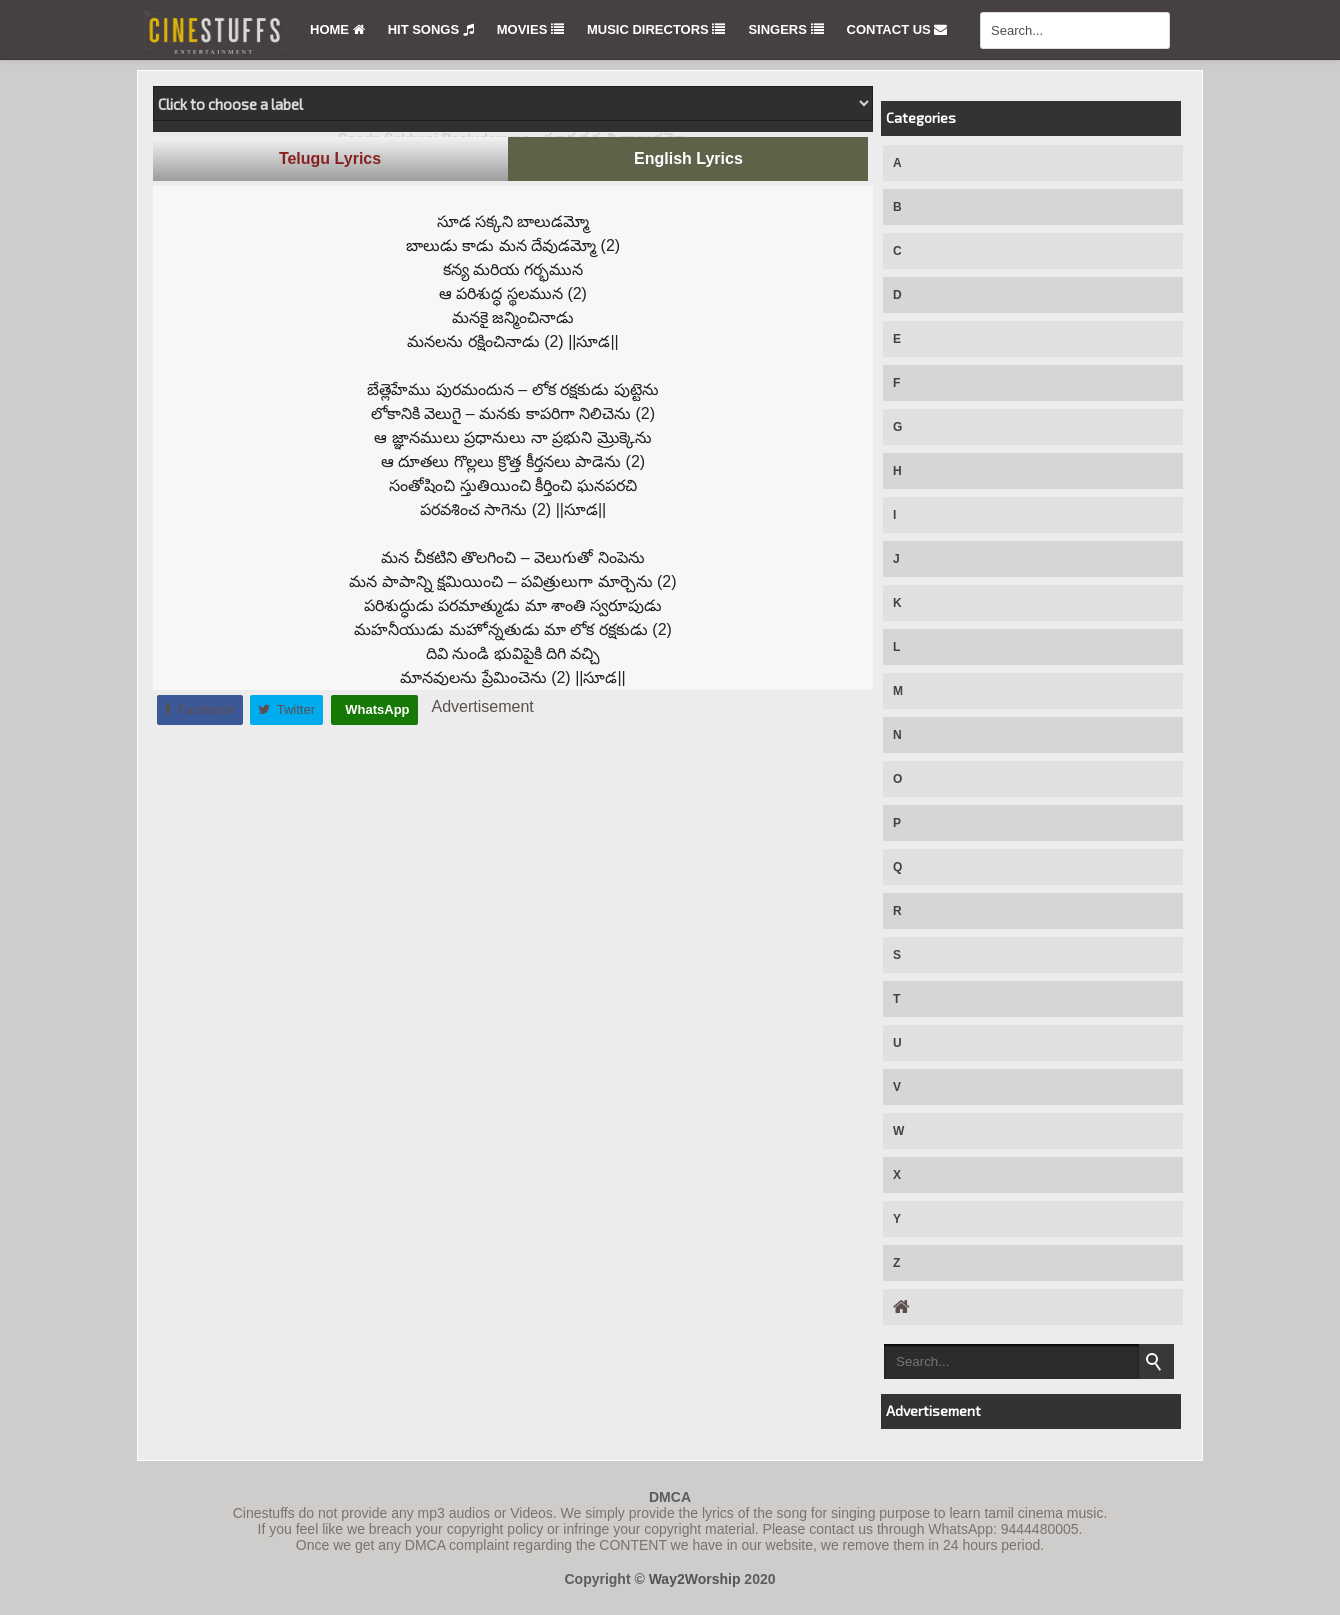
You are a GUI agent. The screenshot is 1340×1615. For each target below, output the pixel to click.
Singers (785, 29)
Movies (530, 29)
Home (337, 29)
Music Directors (656, 29)
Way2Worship (695, 1579)
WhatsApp (376, 709)
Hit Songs (431, 29)
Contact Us (897, 29)
